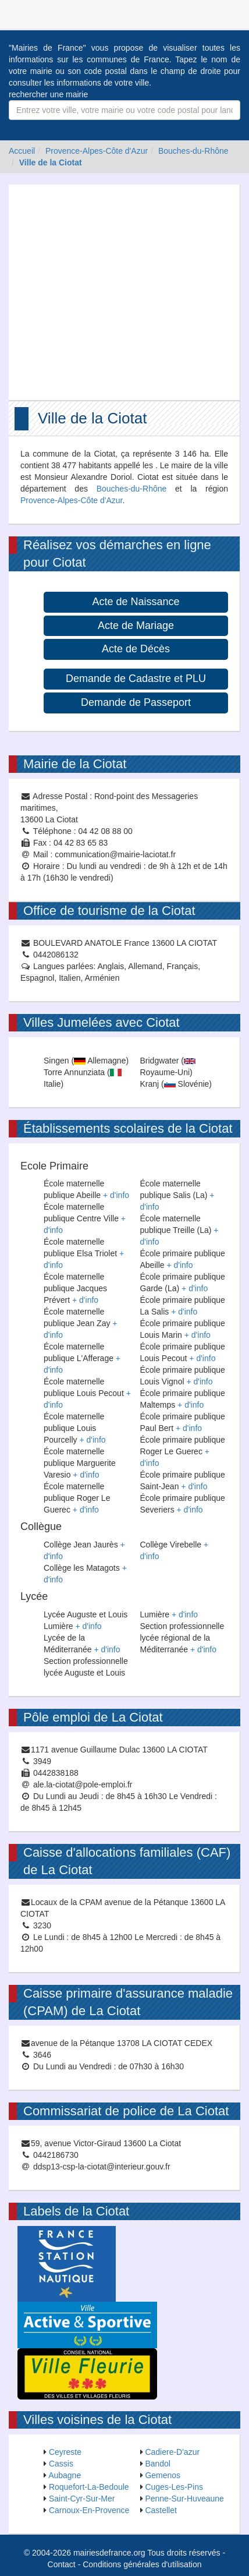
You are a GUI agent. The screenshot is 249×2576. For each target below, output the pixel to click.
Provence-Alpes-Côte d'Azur (96, 151)
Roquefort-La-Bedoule (89, 2487)
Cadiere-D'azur (172, 2452)
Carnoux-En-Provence (89, 2510)
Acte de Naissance (135, 601)
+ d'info (116, 1195)
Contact (62, 2564)
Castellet (160, 2510)
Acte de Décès (136, 649)
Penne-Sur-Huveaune (184, 2498)
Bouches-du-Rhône (193, 151)
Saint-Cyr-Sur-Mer (82, 2498)
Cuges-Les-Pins (174, 2487)
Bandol (157, 2463)
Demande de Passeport (136, 702)
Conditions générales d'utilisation (142, 2564)
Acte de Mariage (136, 625)
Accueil (22, 151)
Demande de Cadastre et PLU (136, 678)
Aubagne (64, 2475)
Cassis (61, 2463)
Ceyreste (65, 2452)
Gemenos (162, 2475)
